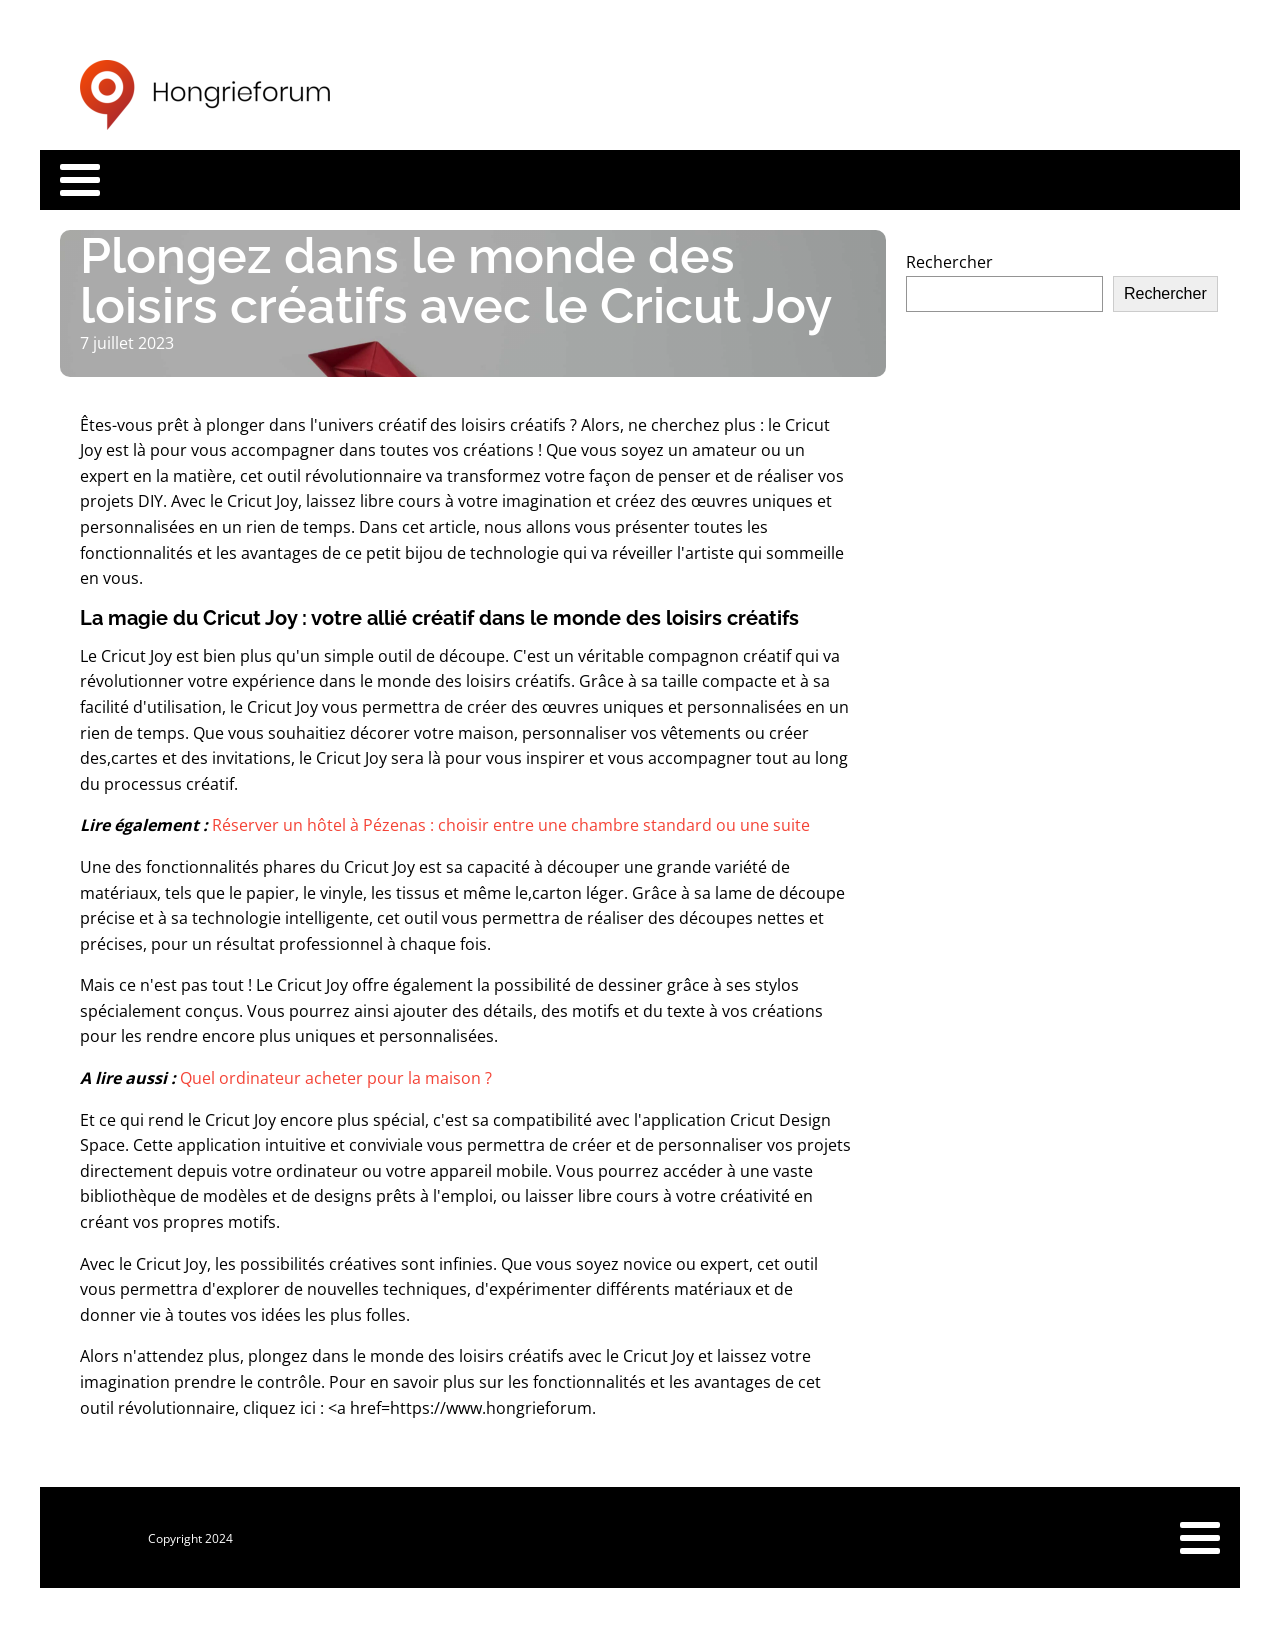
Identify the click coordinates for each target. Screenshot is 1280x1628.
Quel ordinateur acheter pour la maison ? (336, 1078)
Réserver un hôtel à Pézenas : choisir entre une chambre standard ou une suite (511, 825)
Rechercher (949, 262)
